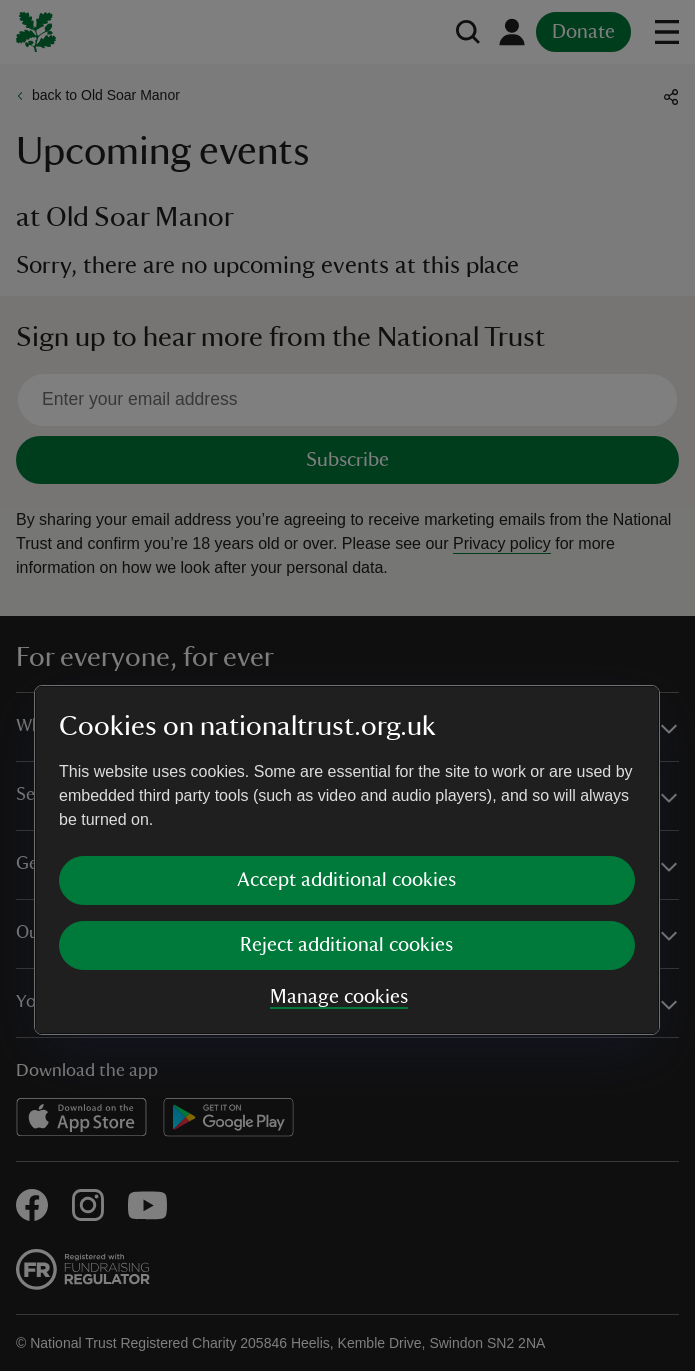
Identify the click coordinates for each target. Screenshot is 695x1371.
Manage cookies (339, 822)
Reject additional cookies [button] (346, 770)
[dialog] (347, 685)
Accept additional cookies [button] (346, 705)
